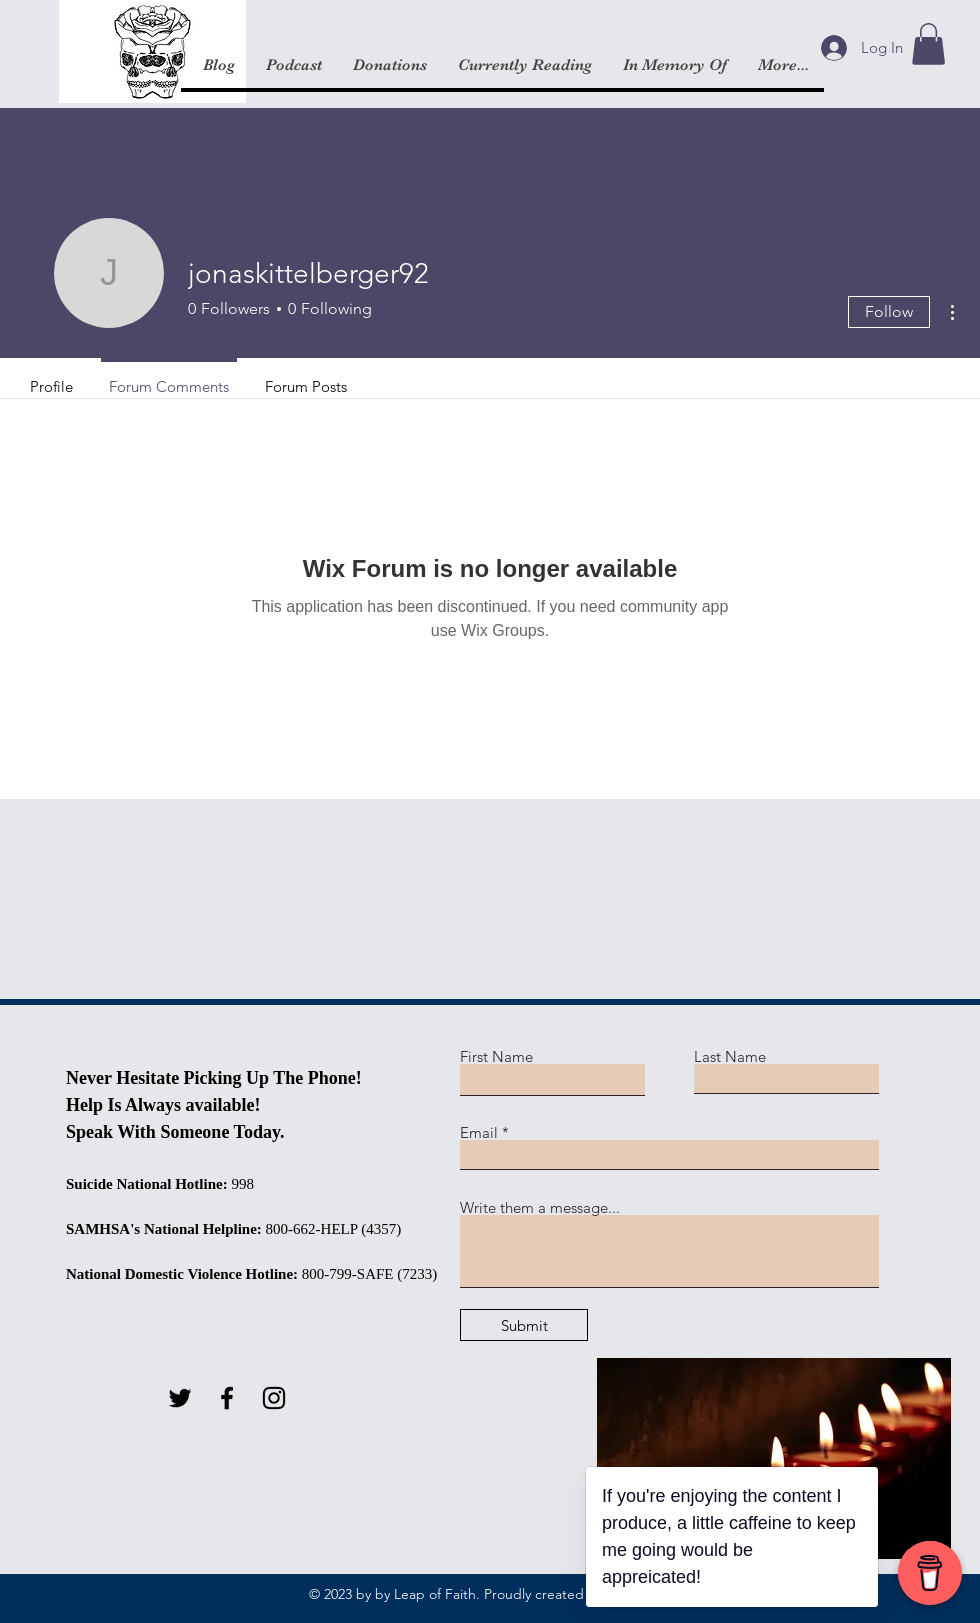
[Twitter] (180, 1398)
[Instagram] (274, 1398)
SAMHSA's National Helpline (161, 1229)
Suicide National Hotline (144, 1184)
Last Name (730, 1056)
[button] (928, 44)
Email (479, 1132)
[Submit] (524, 1325)
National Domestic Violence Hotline (179, 1274)
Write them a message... (540, 1207)
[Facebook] (227, 1398)
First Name (496, 1056)
